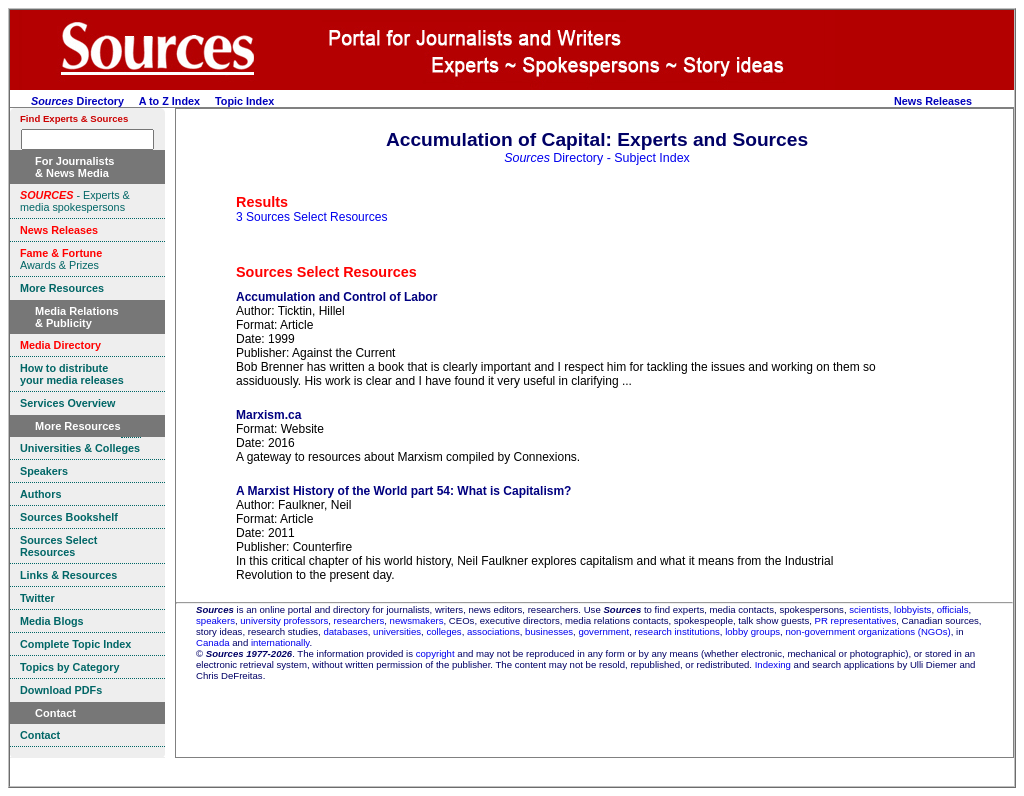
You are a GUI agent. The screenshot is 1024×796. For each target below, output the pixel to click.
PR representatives (856, 620)
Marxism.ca (268, 415)
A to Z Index (169, 101)
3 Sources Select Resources (311, 217)
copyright (435, 653)
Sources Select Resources (326, 272)
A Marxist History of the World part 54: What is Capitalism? (403, 491)
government (603, 631)
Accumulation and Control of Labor (336, 297)
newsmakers (417, 620)
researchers (359, 620)
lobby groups (752, 631)
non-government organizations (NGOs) (867, 631)
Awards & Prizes (61, 259)
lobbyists (912, 609)
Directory (77, 101)
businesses (549, 631)
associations (493, 631)
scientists (868, 609)
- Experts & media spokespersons (75, 201)
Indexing (773, 664)
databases (345, 631)
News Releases (933, 101)
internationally (280, 642)
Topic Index (244, 101)
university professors (284, 620)
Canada (213, 642)
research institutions (676, 631)
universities (397, 631)
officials (953, 609)
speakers (215, 620)
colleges (443, 631)
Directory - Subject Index (597, 158)
